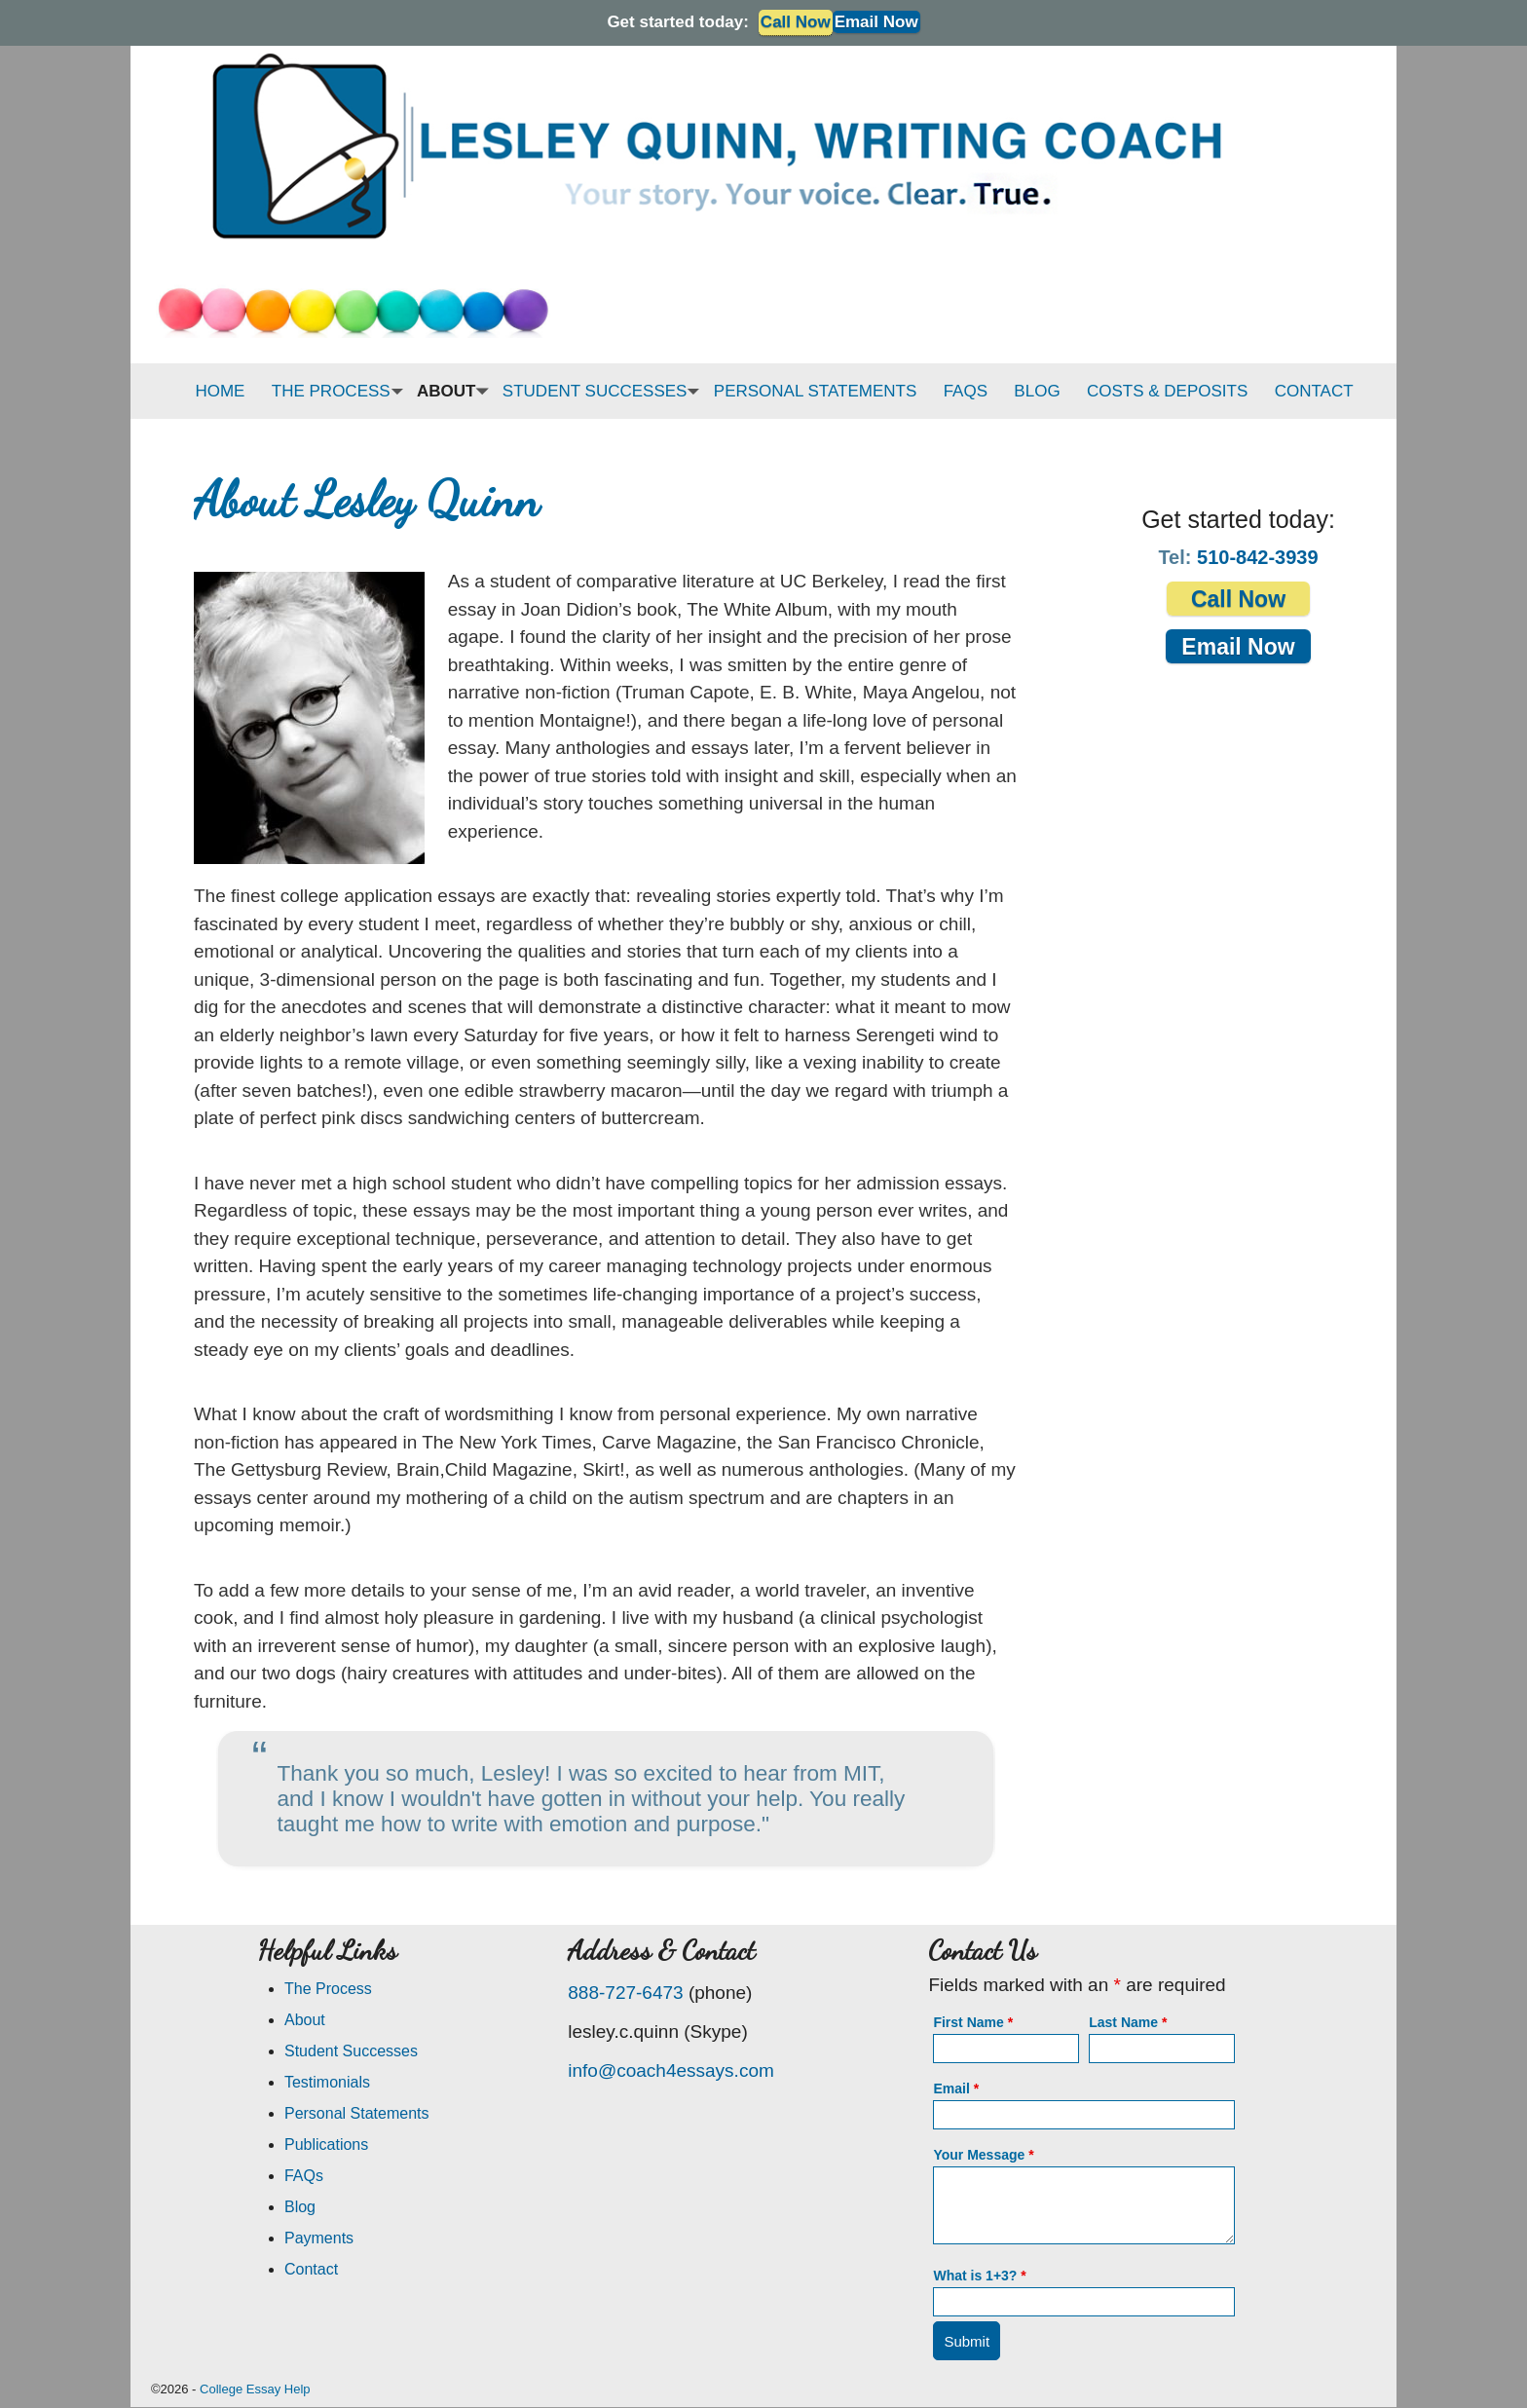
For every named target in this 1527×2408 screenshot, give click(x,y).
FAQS (965, 391)
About (304, 2020)
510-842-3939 (1258, 557)
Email (956, 2088)
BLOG (1037, 391)
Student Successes (351, 2051)
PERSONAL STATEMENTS (815, 391)
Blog (300, 2207)
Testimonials (327, 2082)
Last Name (1128, 2022)
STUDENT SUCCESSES (600, 391)
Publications (326, 2144)
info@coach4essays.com (671, 2070)
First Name (973, 2022)
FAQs (303, 2175)
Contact (311, 2269)
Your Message (983, 2155)
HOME (219, 391)
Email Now (876, 22)
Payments (319, 2238)
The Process (328, 1988)
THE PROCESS (336, 391)
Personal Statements (356, 2113)
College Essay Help (255, 2389)
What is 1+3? (979, 2275)
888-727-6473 (625, 1992)
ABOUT (451, 391)
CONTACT (1314, 391)
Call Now (1238, 599)
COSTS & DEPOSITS (1167, 391)
